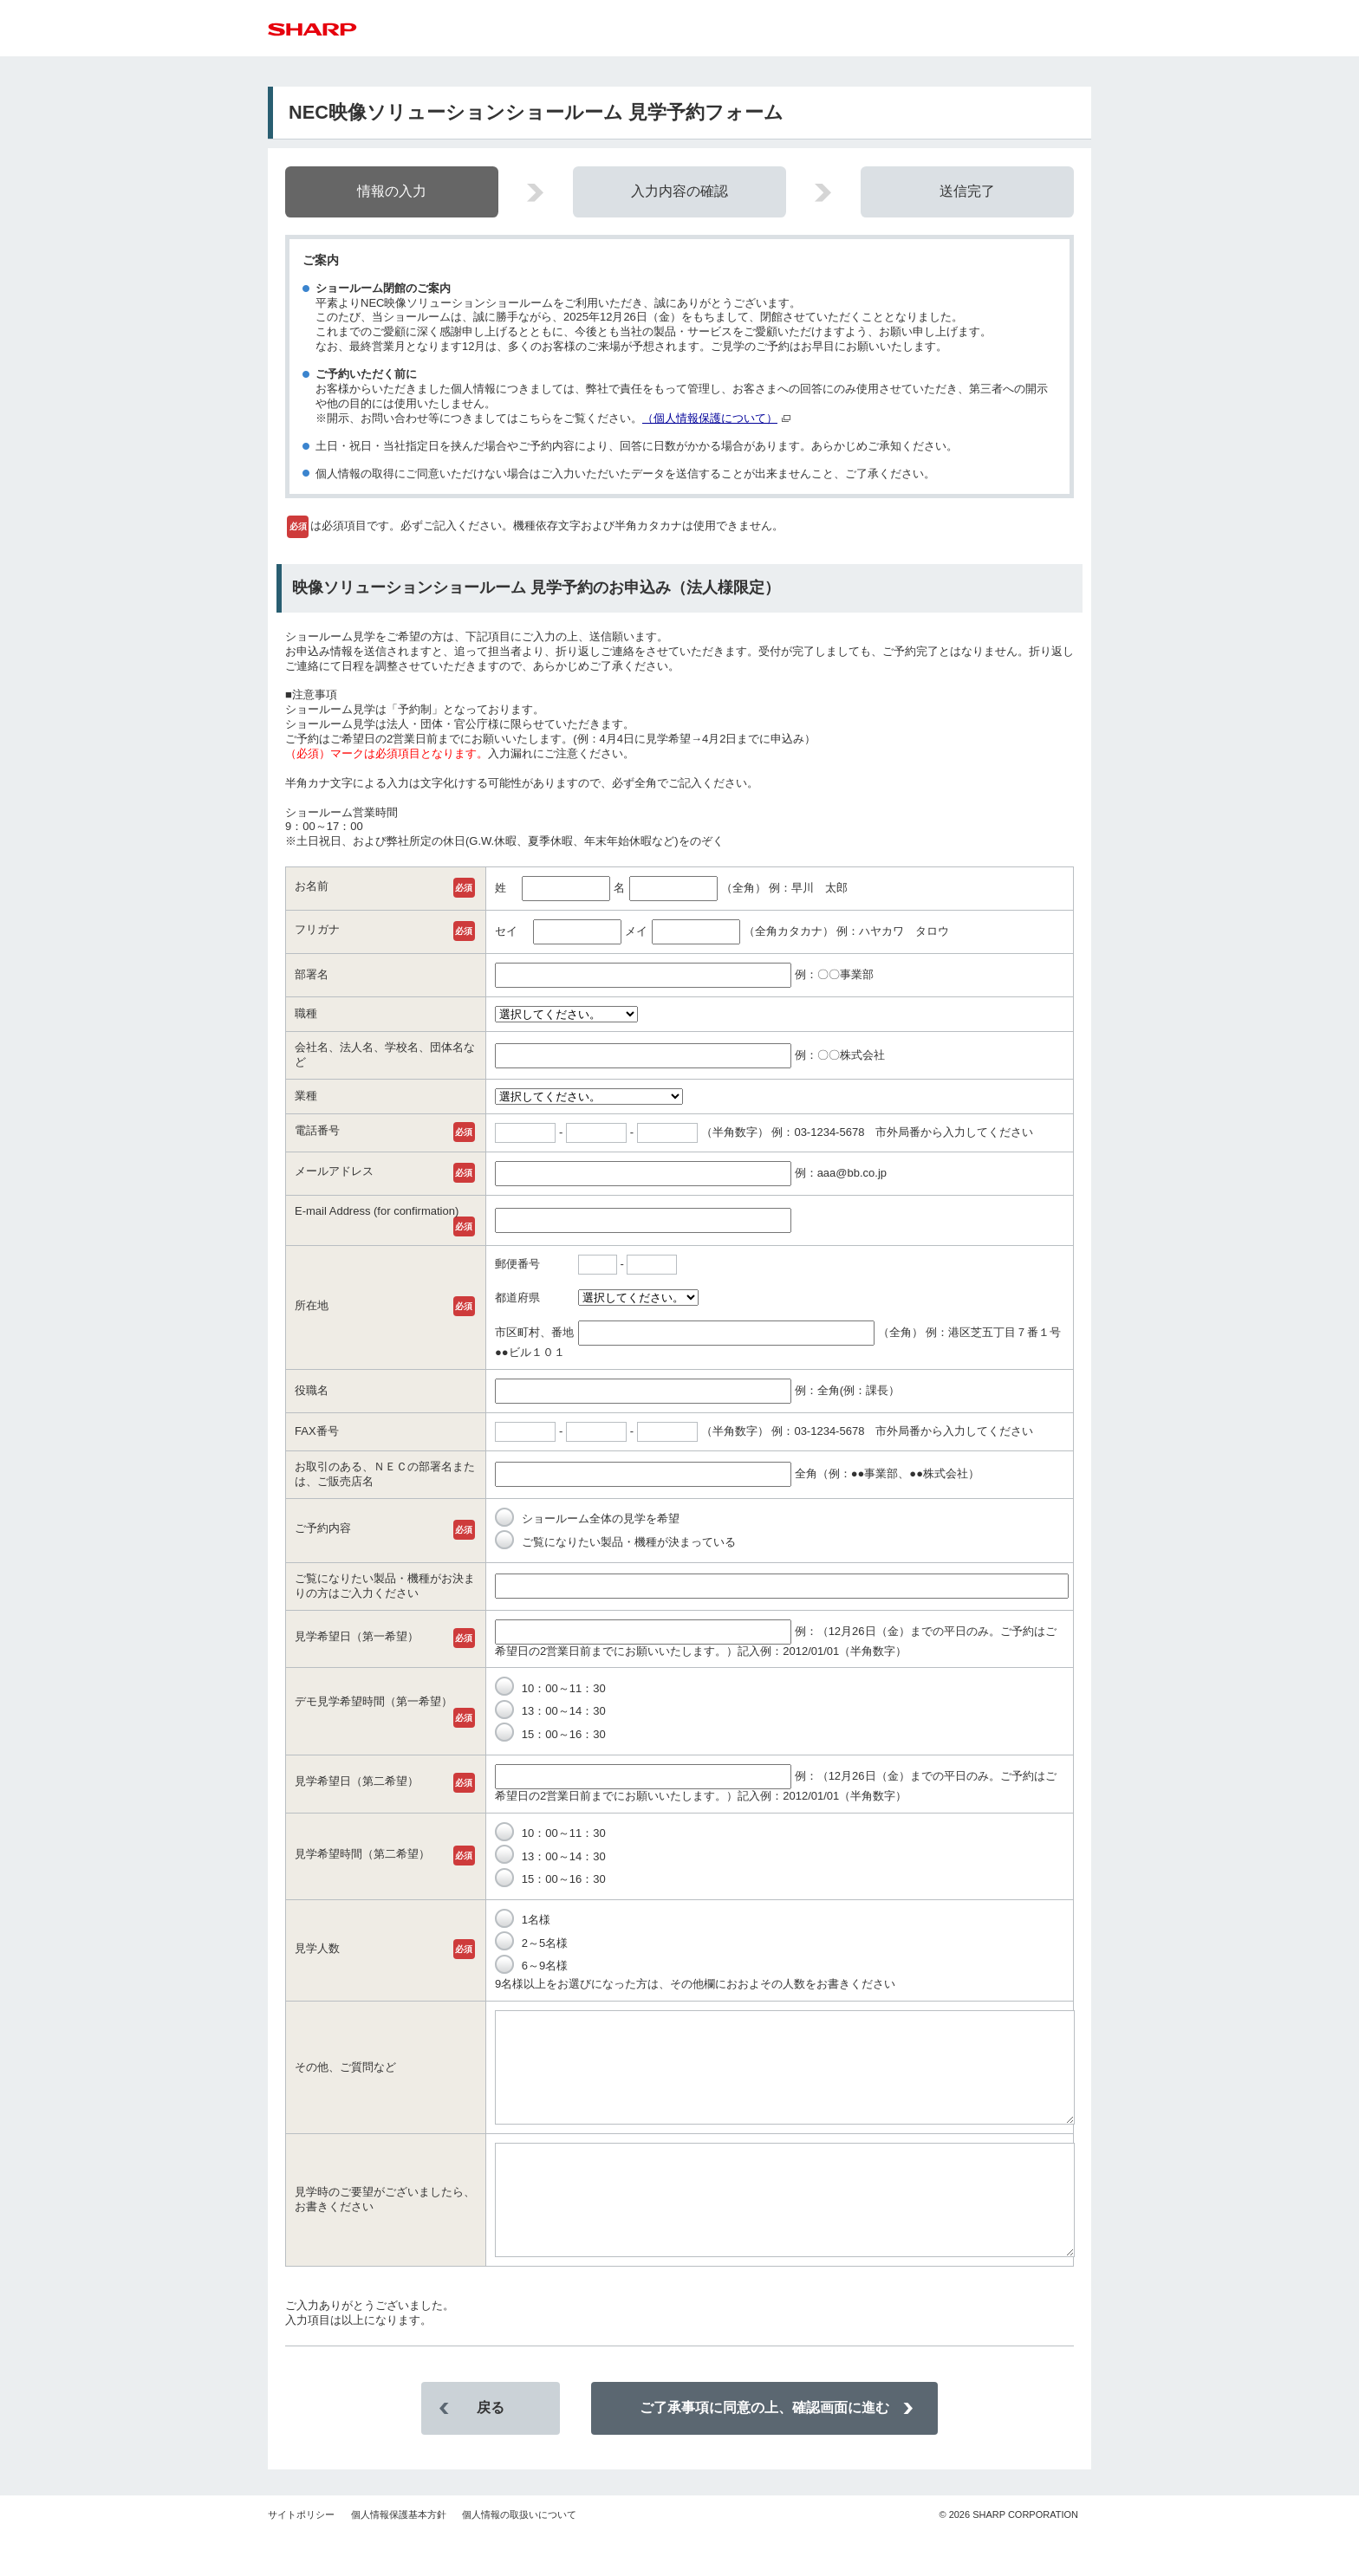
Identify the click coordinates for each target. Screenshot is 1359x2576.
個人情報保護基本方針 (398, 2556)
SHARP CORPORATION (1008, 2556)
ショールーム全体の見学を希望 (587, 1518)
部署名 (311, 974)
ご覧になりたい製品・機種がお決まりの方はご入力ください (385, 1585)
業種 (306, 1095)
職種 (306, 1013)
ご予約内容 (323, 1528)
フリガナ (317, 929)
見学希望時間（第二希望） (362, 1853)
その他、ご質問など (345, 2077)
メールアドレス (334, 1171)
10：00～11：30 (550, 1688)
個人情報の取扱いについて (519, 2556)
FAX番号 (317, 1430)
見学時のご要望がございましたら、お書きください (385, 2230)
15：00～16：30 (550, 1734)
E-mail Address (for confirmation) (376, 1210)
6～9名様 (531, 1965)
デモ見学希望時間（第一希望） (373, 1701)
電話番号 (317, 1130)
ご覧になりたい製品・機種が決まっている (615, 1541)
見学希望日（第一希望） (357, 1636)
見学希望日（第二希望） (357, 1781)
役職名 (311, 1390)
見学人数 (317, 1948)
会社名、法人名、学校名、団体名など (385, 1054)
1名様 (522, 1919)
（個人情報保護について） (709, 418)
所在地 (311, 1305)
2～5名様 (531, 1943)
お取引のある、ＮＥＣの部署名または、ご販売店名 (385, 1474)
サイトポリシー (301, 2556)
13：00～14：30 (550, 1710)
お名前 (311, 885)
